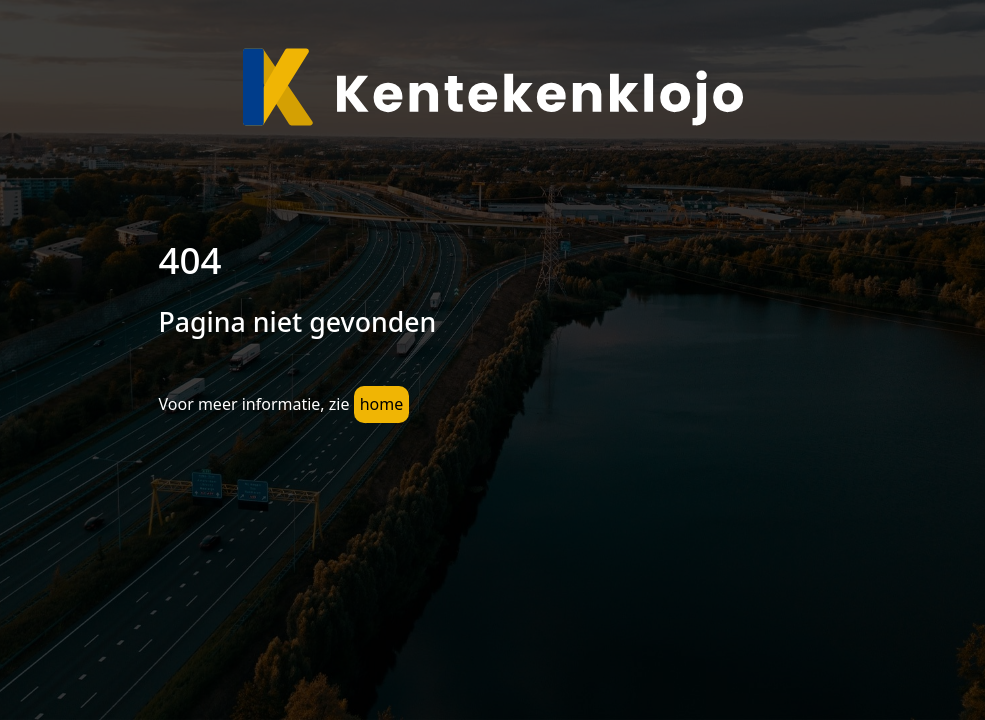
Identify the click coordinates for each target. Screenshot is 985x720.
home (382, 404)
